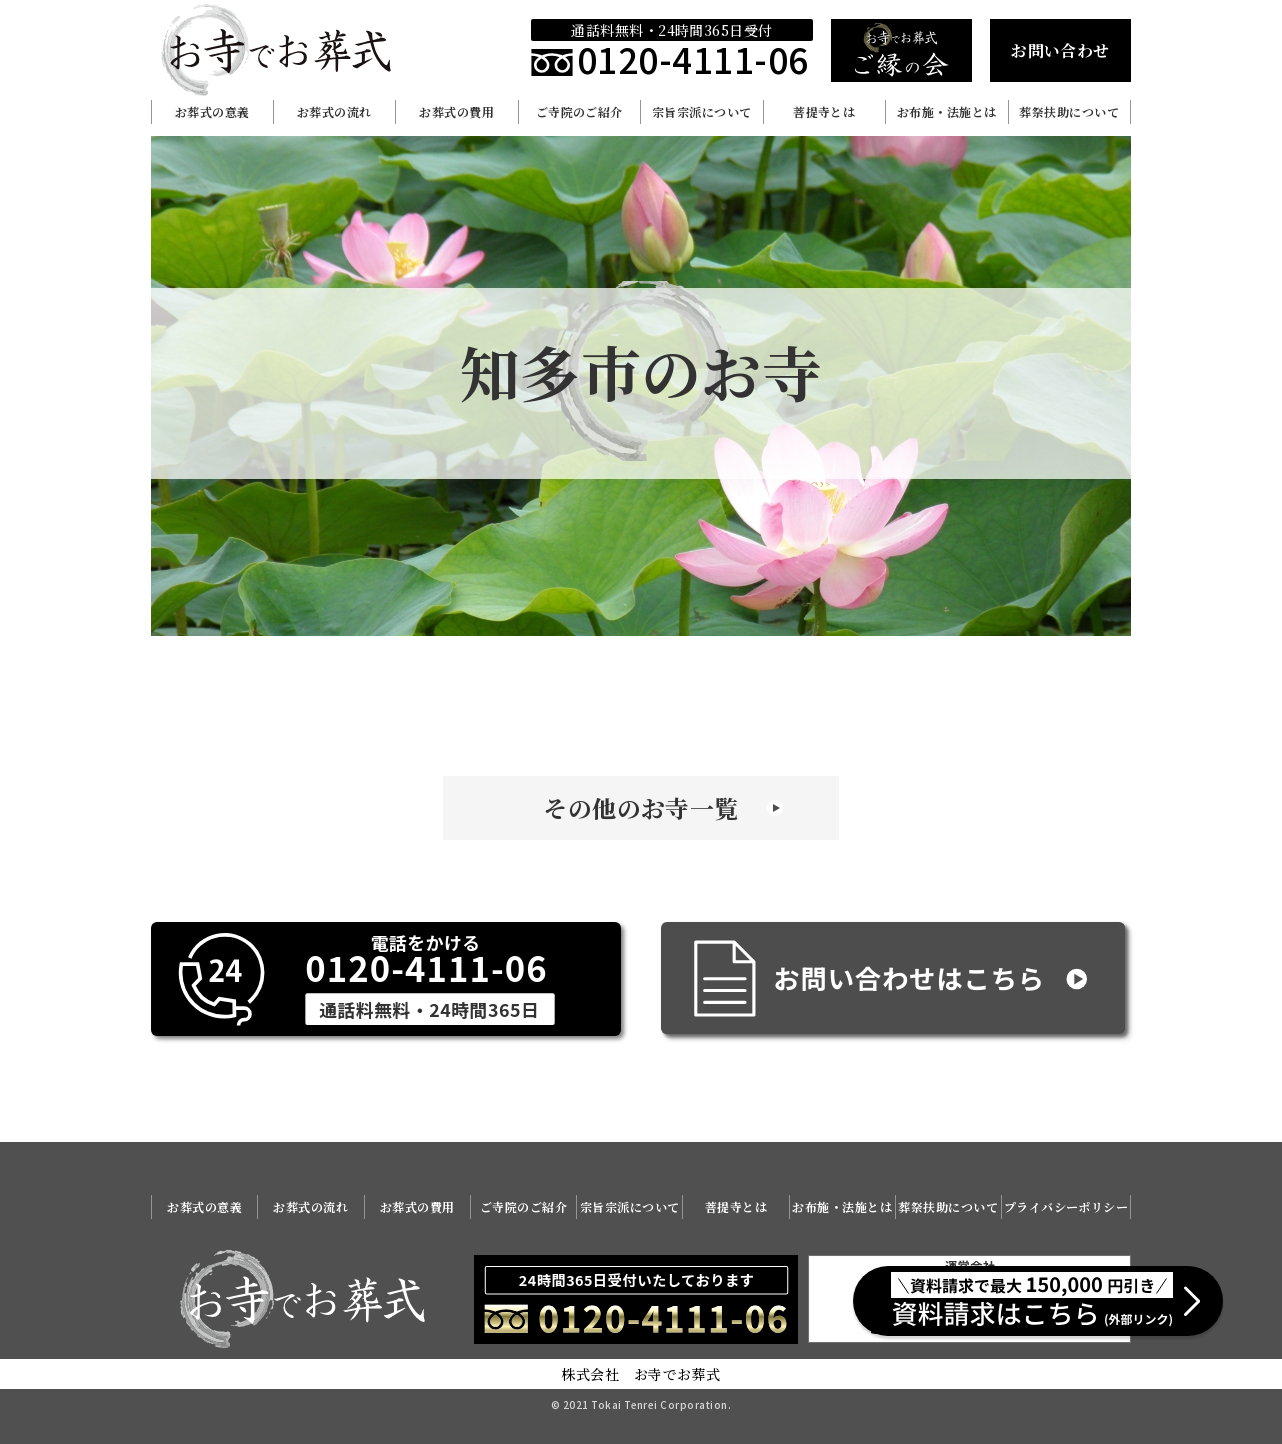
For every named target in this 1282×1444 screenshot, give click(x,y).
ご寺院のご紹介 (579, 111)
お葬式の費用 (456, 111)
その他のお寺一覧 (641, 807)
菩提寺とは (824, 111)
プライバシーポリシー (1066, 1206)
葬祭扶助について (1069, 111)
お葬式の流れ (334, 111)
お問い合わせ (1060, 50)
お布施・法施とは (947, 111)
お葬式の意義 (212, 111)
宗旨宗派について (702, 111)
